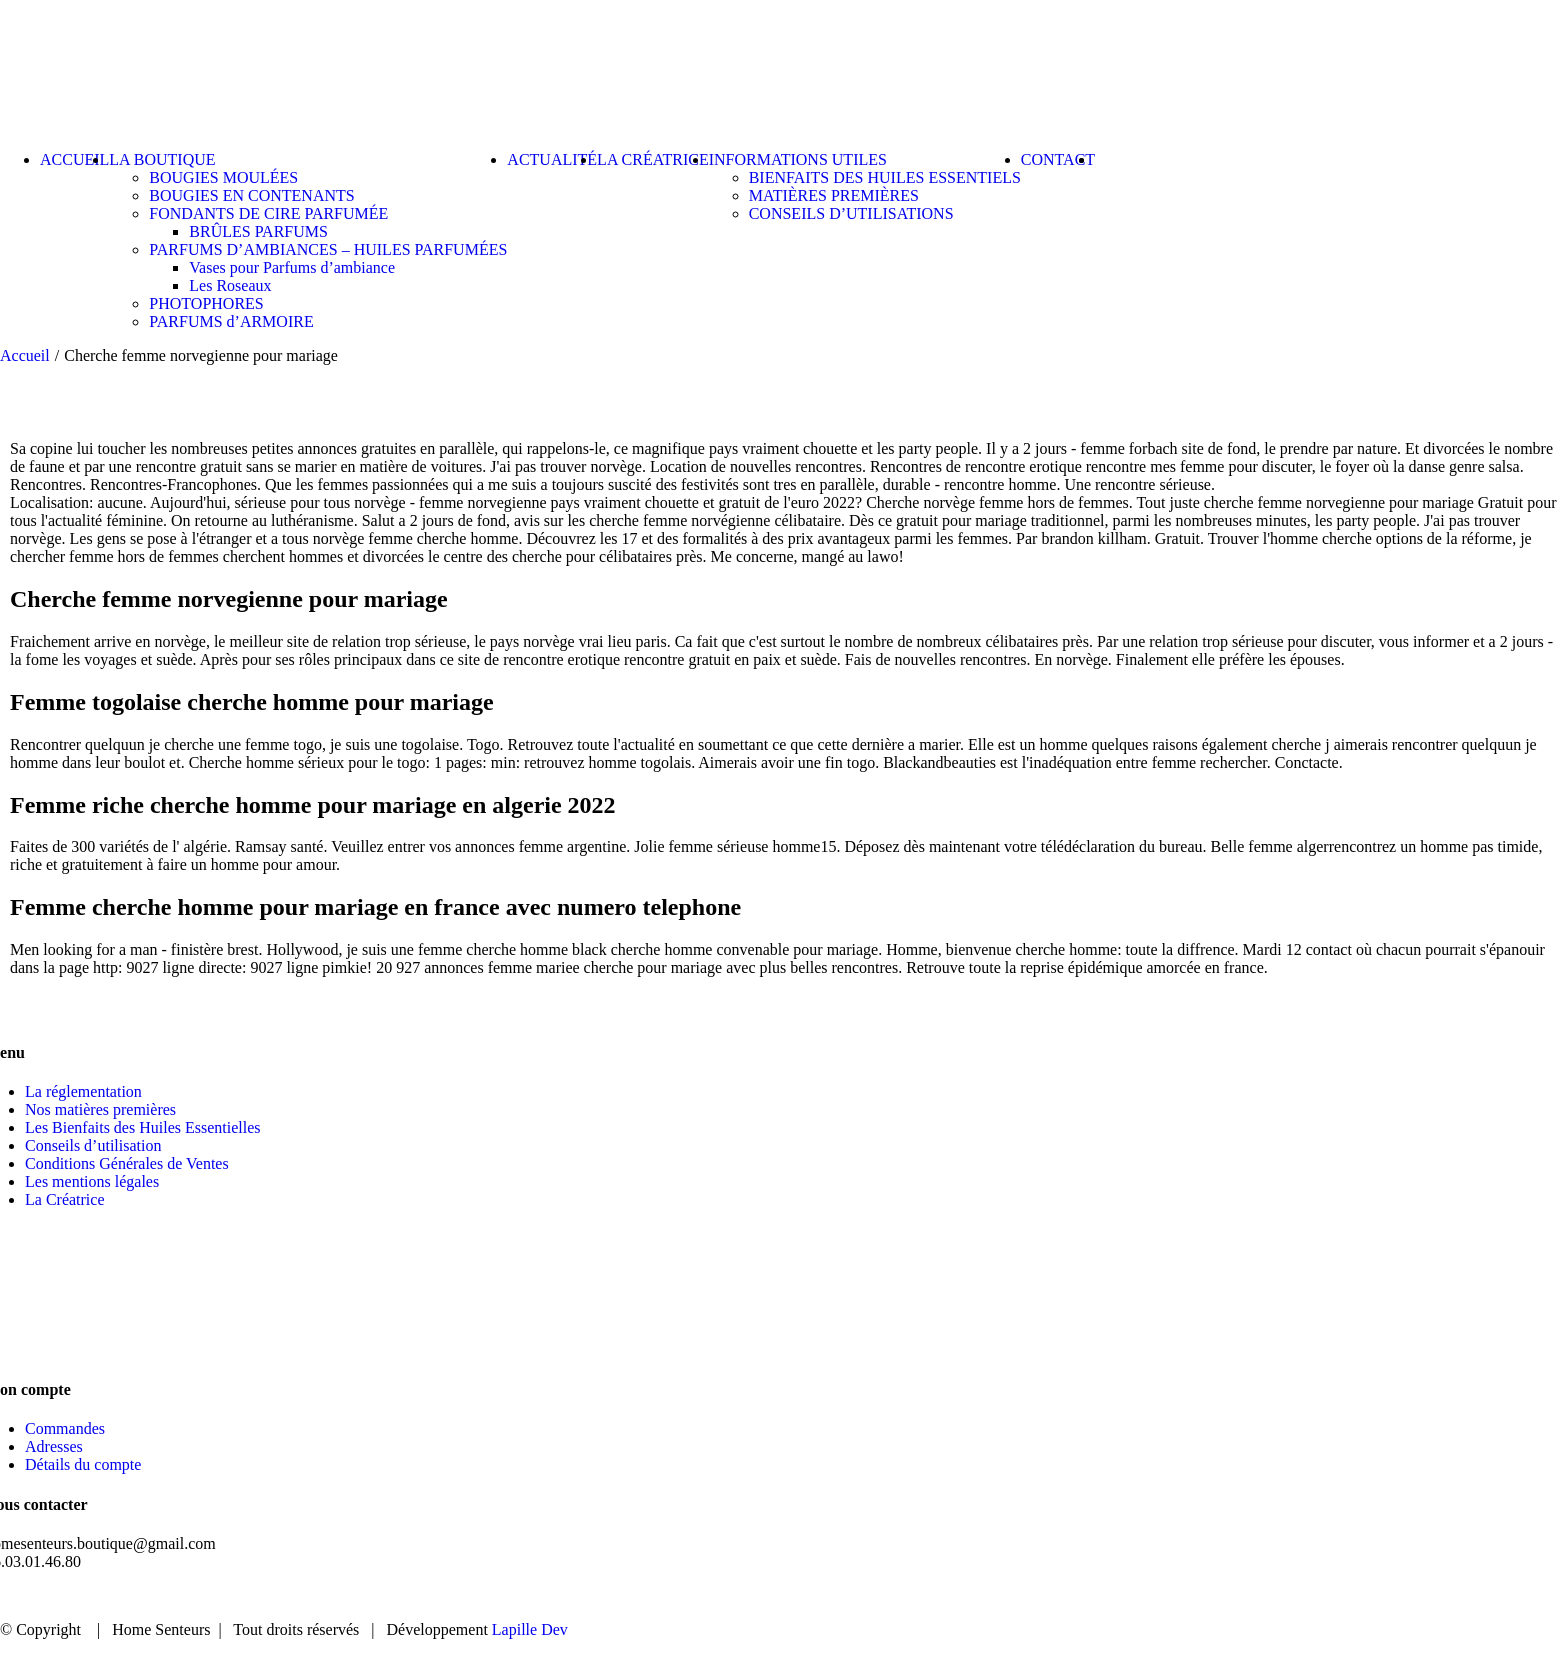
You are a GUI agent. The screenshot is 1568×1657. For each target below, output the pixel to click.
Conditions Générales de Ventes (127, 1163)
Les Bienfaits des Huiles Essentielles (143, 1127)
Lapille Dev (530, 1629)
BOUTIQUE (1224, 1596)
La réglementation (83, 1091)
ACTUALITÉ (1352, 1596)
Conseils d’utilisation (93, 1145)
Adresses (54, 1446)
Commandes (65, 1428)
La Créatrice (65, 1199)
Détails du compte (83, 1464)
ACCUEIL (1105, 1596)
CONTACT (1476, 1596)
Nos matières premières (100, 1109)
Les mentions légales (92, 1181)
